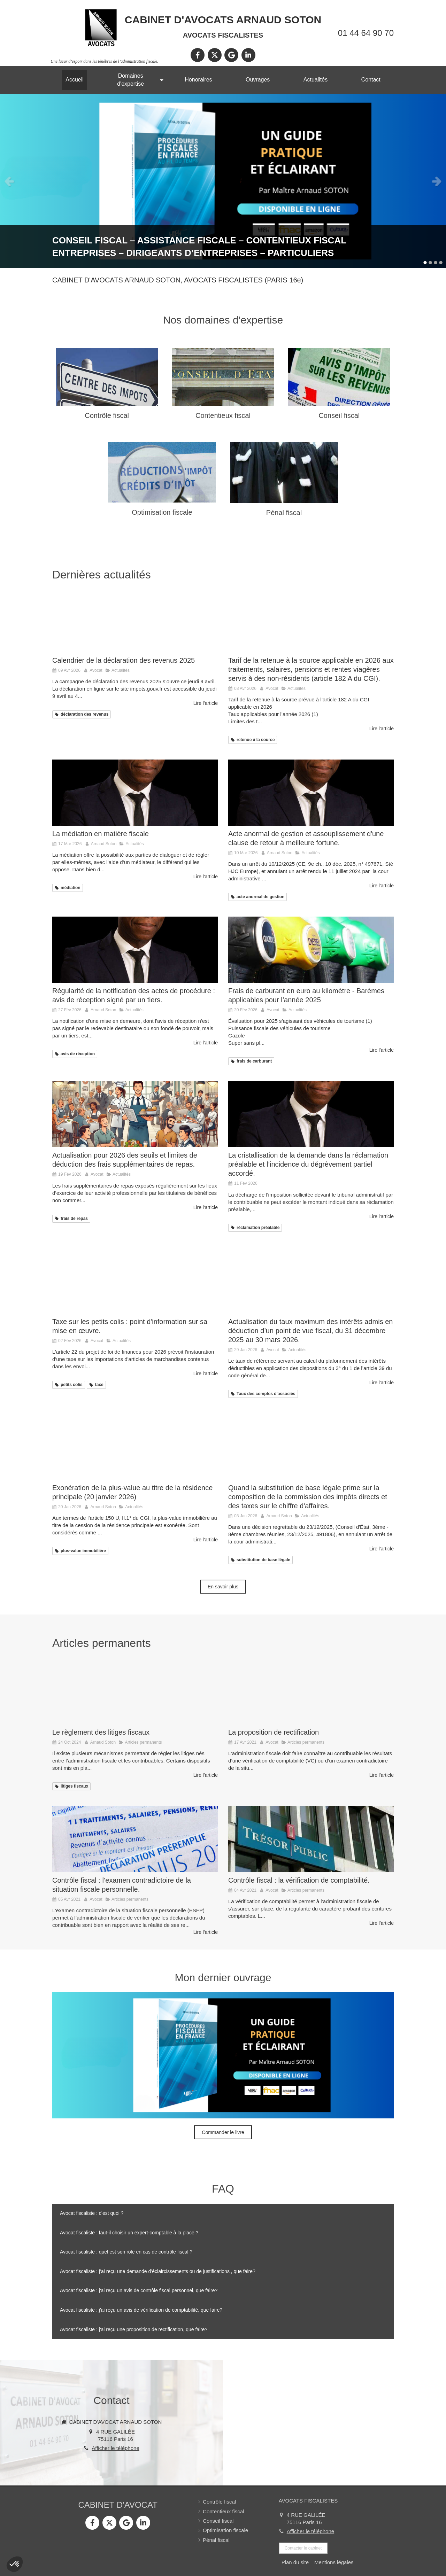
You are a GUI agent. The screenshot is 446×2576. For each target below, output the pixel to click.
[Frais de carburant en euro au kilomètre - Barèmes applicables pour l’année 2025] (311, 950)
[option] (223, 181)
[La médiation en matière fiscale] (135, 793)
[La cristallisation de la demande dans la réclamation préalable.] (311, 1114)
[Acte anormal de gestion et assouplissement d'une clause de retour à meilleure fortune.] (311, 793)
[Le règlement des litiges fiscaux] (135, 1691)
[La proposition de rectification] (311, 1691)
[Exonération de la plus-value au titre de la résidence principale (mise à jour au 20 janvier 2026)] (135, 1447)
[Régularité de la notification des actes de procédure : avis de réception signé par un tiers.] (135, 950)
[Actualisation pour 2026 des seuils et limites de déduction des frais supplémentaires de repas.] (135, 1114)
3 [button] (435, 262)
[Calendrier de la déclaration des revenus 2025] (135, 619)
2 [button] (430, 262)
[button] (14, 2564)
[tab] (223, 2213)
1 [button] (425, 262)
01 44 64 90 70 (366, 33)
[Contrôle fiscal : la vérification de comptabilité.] (311, 1839)
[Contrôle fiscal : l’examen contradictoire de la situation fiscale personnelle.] (135, 1839)
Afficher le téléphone (115, 2448)
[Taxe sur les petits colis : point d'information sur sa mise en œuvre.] (135, 1280)
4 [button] (441, 262)
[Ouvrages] (223, 181)
